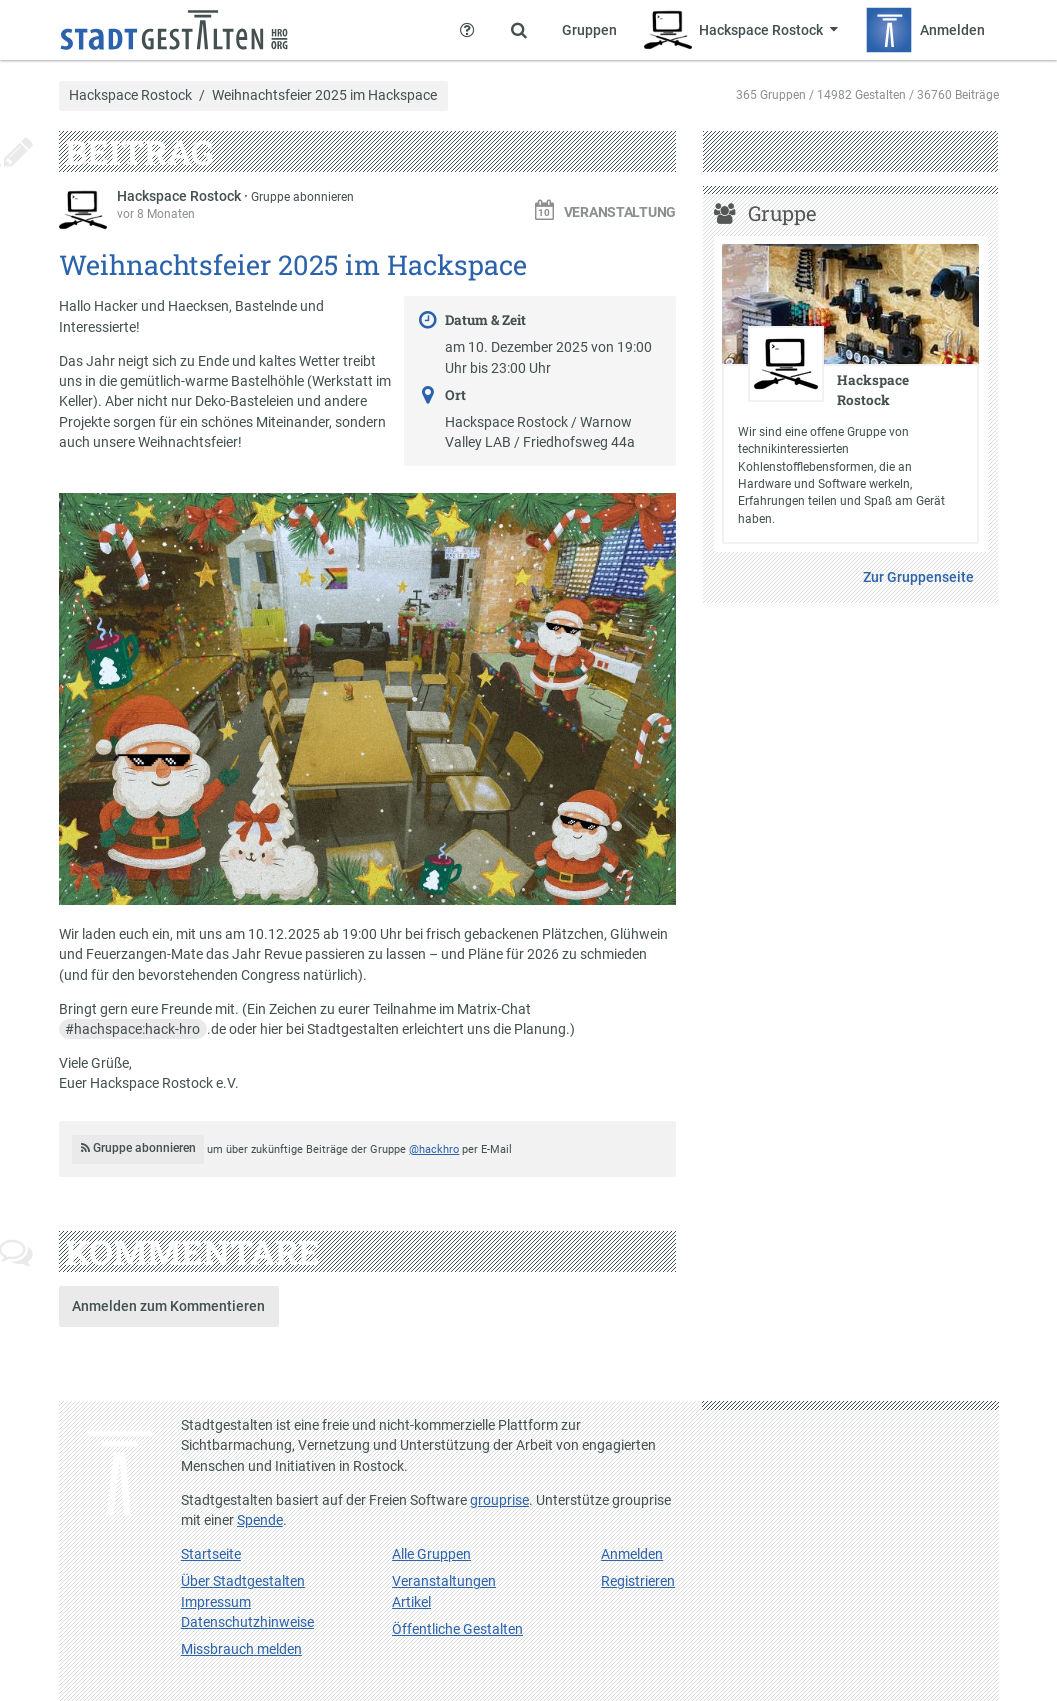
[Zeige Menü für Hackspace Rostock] (741, 30)
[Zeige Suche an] (519, 30)
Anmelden (632, 1554)
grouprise (499, 1500)
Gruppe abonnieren (302, 197)
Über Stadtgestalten (243, 1581)
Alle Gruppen (431, 1554)
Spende (260, 1520)
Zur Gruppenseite (918, 577)
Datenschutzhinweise (247, 1622)
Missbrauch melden (241, 1649)
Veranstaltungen (444, 1581)
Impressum (216, 1602)
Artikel (411, 1602)
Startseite (211, 1554)
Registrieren (638, 1581)
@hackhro (434, 1149)
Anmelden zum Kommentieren (168, 1306)
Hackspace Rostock (130, 96)
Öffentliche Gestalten (457, 1629)
